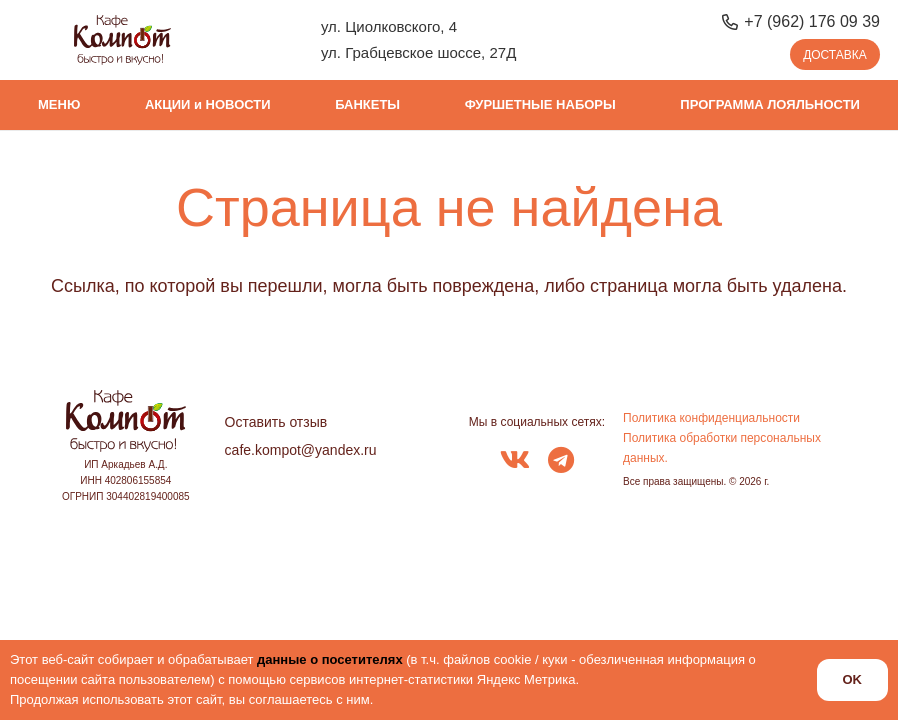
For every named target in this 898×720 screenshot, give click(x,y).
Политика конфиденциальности (711, 418)
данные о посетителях (330, 659)
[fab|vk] (515, 462)
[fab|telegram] (561, 462)
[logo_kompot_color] (122, 40)
